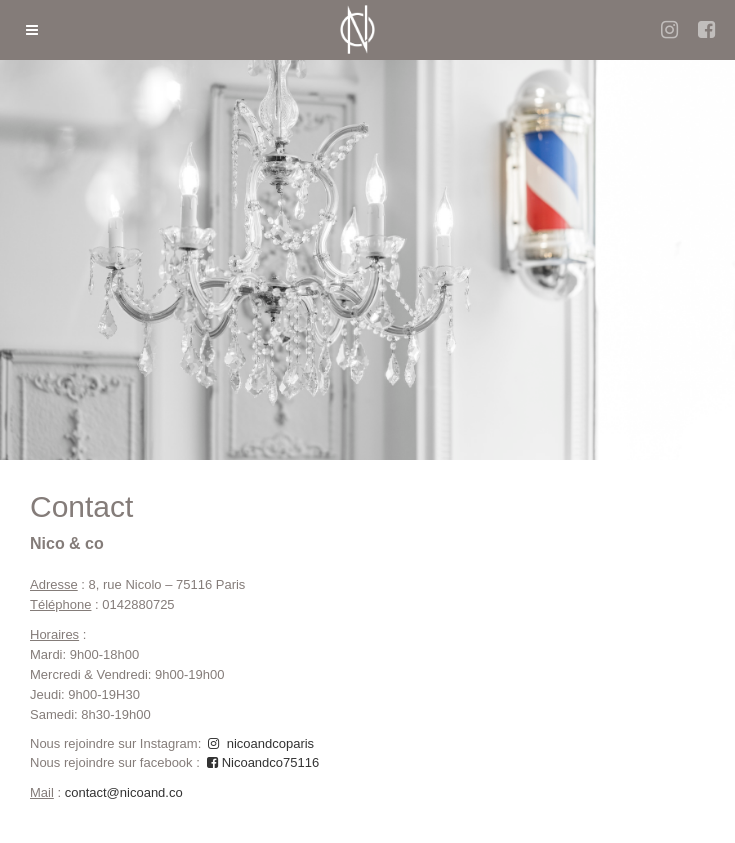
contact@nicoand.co (124, 792)
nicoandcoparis (259, 743)
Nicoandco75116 (261, 762)
